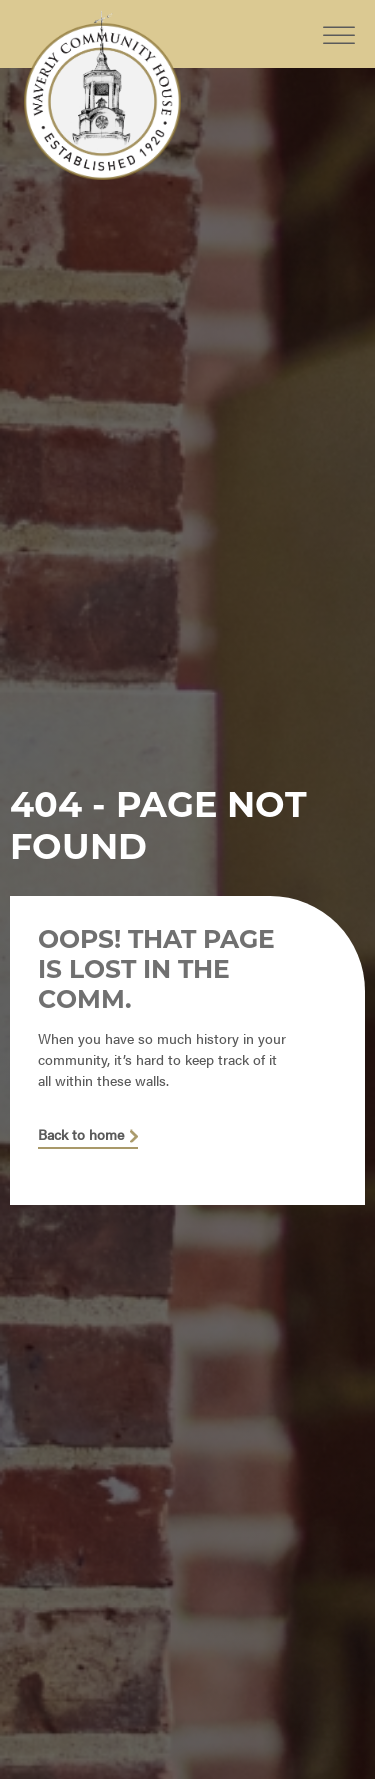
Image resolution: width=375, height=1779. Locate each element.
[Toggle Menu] (339, 19)
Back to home (81, 1135)
